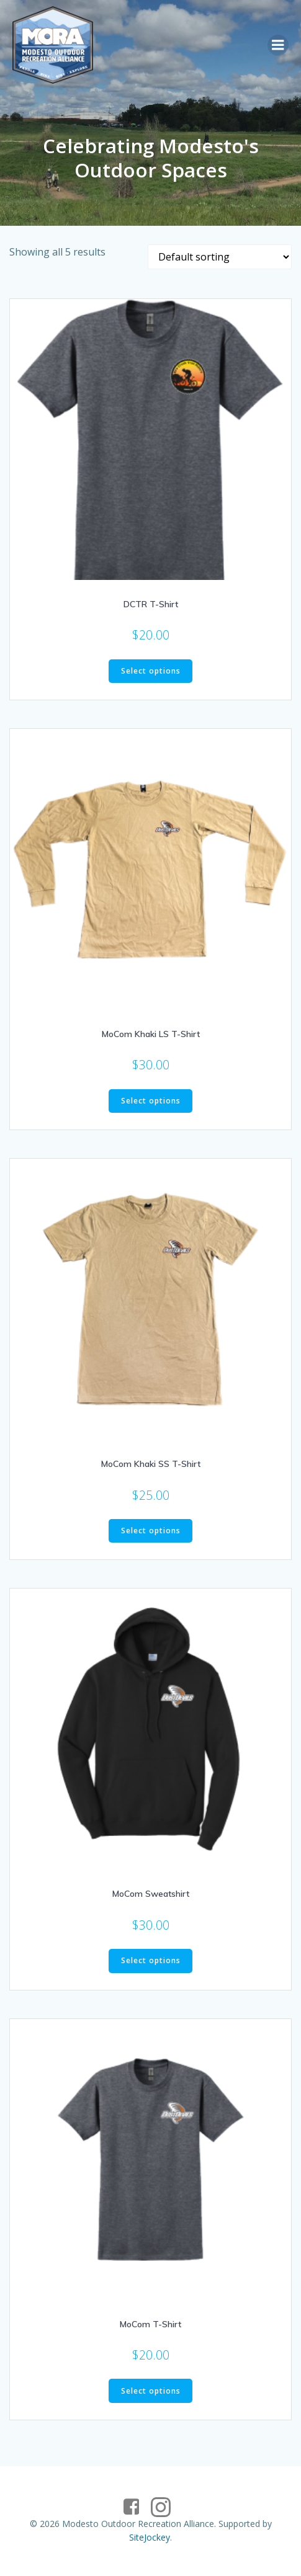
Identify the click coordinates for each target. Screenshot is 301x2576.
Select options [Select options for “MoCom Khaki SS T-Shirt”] (151, 1530)
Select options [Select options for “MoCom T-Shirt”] (151, 2391)
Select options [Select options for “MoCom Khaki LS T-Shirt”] (151, 1100)
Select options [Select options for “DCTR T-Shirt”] (151, 671)
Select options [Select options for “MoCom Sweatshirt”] (151, 1960)
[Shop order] (220, 256)
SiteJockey (149, 2537)
